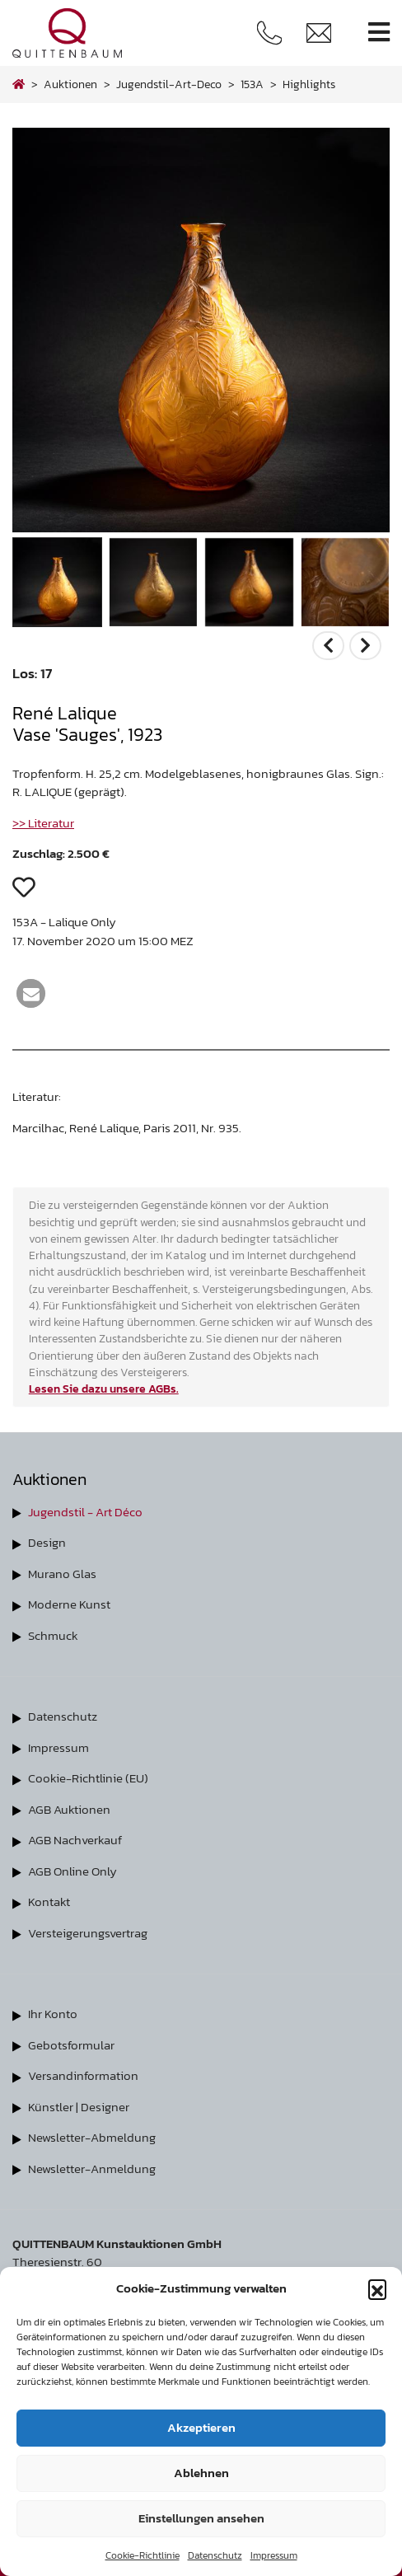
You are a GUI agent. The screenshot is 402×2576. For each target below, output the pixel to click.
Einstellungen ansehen (201, 2517)
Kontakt (49, 1901)
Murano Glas (62, 1573)
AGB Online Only (72, 1871)
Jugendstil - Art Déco (85, 1511)
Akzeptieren (201, 2427)
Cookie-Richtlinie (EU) (88, 1777)
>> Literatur (43, 822)
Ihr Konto (52, 2013)
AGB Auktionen (69, 1809)
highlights (309, 84)
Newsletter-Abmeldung (92, 2137)
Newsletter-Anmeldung (92, 2168)
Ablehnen (201, 2472)
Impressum (273, 2555)
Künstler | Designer (78, 2106)
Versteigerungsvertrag (87, 1932)
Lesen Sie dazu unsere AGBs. (104, 1388)
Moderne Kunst (69, 1604)
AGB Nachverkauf (75, 1839)
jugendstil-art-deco (169, 84)
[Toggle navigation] (379, 32)
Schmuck (53, 1635)
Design (47, 1542)
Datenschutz (215, 2555)
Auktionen (70, 84)
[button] (377, 2288)
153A (252, 84)
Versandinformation (83, 2075)
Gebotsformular (71, 2044)
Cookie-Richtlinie (142, 2555)
